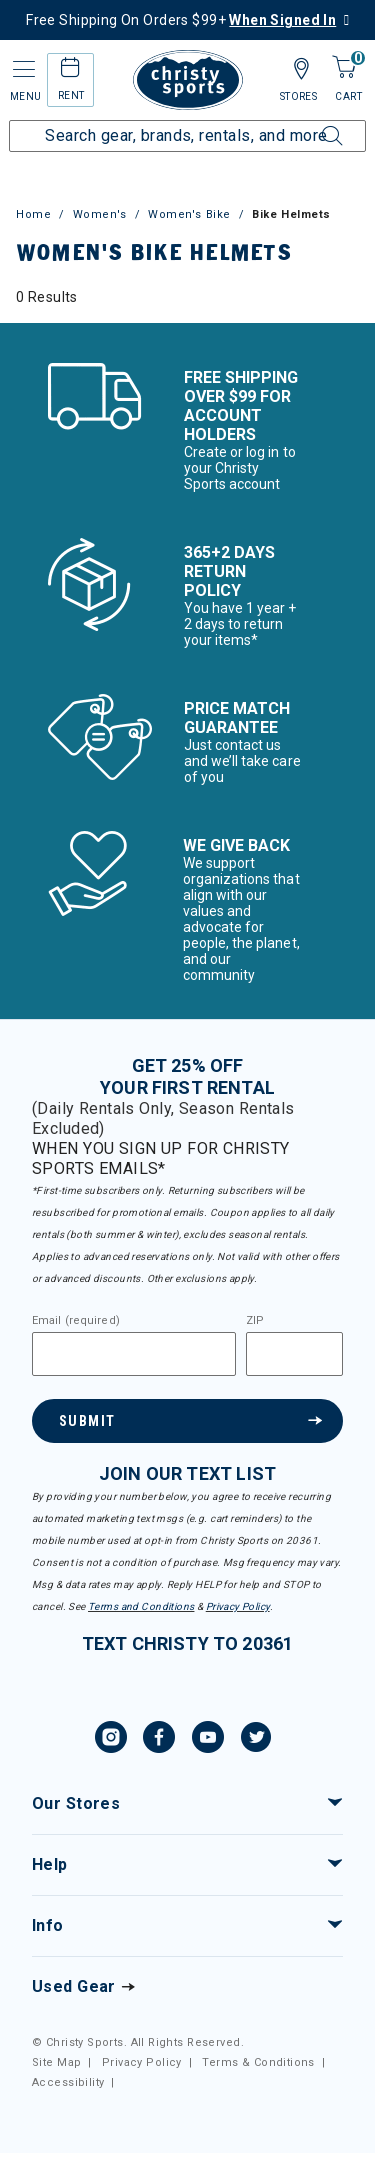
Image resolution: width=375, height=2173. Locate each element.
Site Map (56, 2062)
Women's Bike (189, 214)
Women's (100, 214)
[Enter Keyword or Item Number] (187, 136)
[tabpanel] (187, 297)
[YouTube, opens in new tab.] (208, 1740)
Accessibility (68, 2082)
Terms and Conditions (141, 1606)
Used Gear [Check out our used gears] (74, 1986)
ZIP (255, 1321)
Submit (87, 1421)
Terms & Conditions (258, 2062)
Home (33, 214)
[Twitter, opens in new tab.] (256, 1740)
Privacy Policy (238, 1606)
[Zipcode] (294, 1354)
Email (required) (76, 1321)
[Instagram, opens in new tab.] (111, 1740)
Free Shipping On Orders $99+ (181, 20)
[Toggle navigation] (22, 69)
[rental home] (70, 70)
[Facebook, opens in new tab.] (159, 1740)
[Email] (134, 1354)
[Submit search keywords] (310, 124)
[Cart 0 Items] (344, 68)
